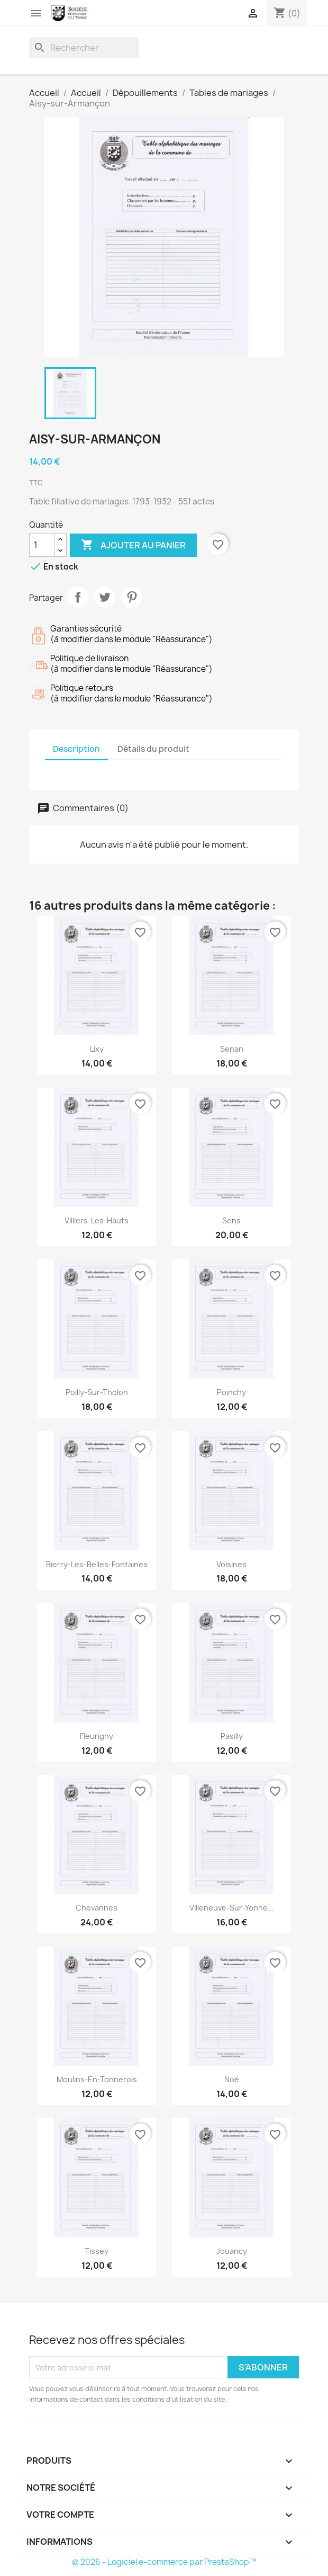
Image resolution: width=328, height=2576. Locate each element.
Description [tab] (76, 748)
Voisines (231, 1564)
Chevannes (96, 1908)
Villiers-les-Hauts (97, 1220)
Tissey (96, 2251)
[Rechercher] (84, 47)
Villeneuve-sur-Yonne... (231, 1908)
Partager (77, 597)
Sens (231, 1220)
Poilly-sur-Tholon (97, 1392)
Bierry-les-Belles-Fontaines (97, 1564)
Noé (231, 2079)
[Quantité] (41, 545)
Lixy (97, 1049)
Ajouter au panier (133, 545)
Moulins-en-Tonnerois (97, 2079)
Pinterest (131, 597)
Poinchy (231, 1392)
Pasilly (232, 1736)
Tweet (104, 597)
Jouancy (231, 2251)
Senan (231, 1049)
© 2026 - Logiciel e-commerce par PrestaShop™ (164, 2562)
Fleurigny (96, 1736)
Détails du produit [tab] (153, 748)
